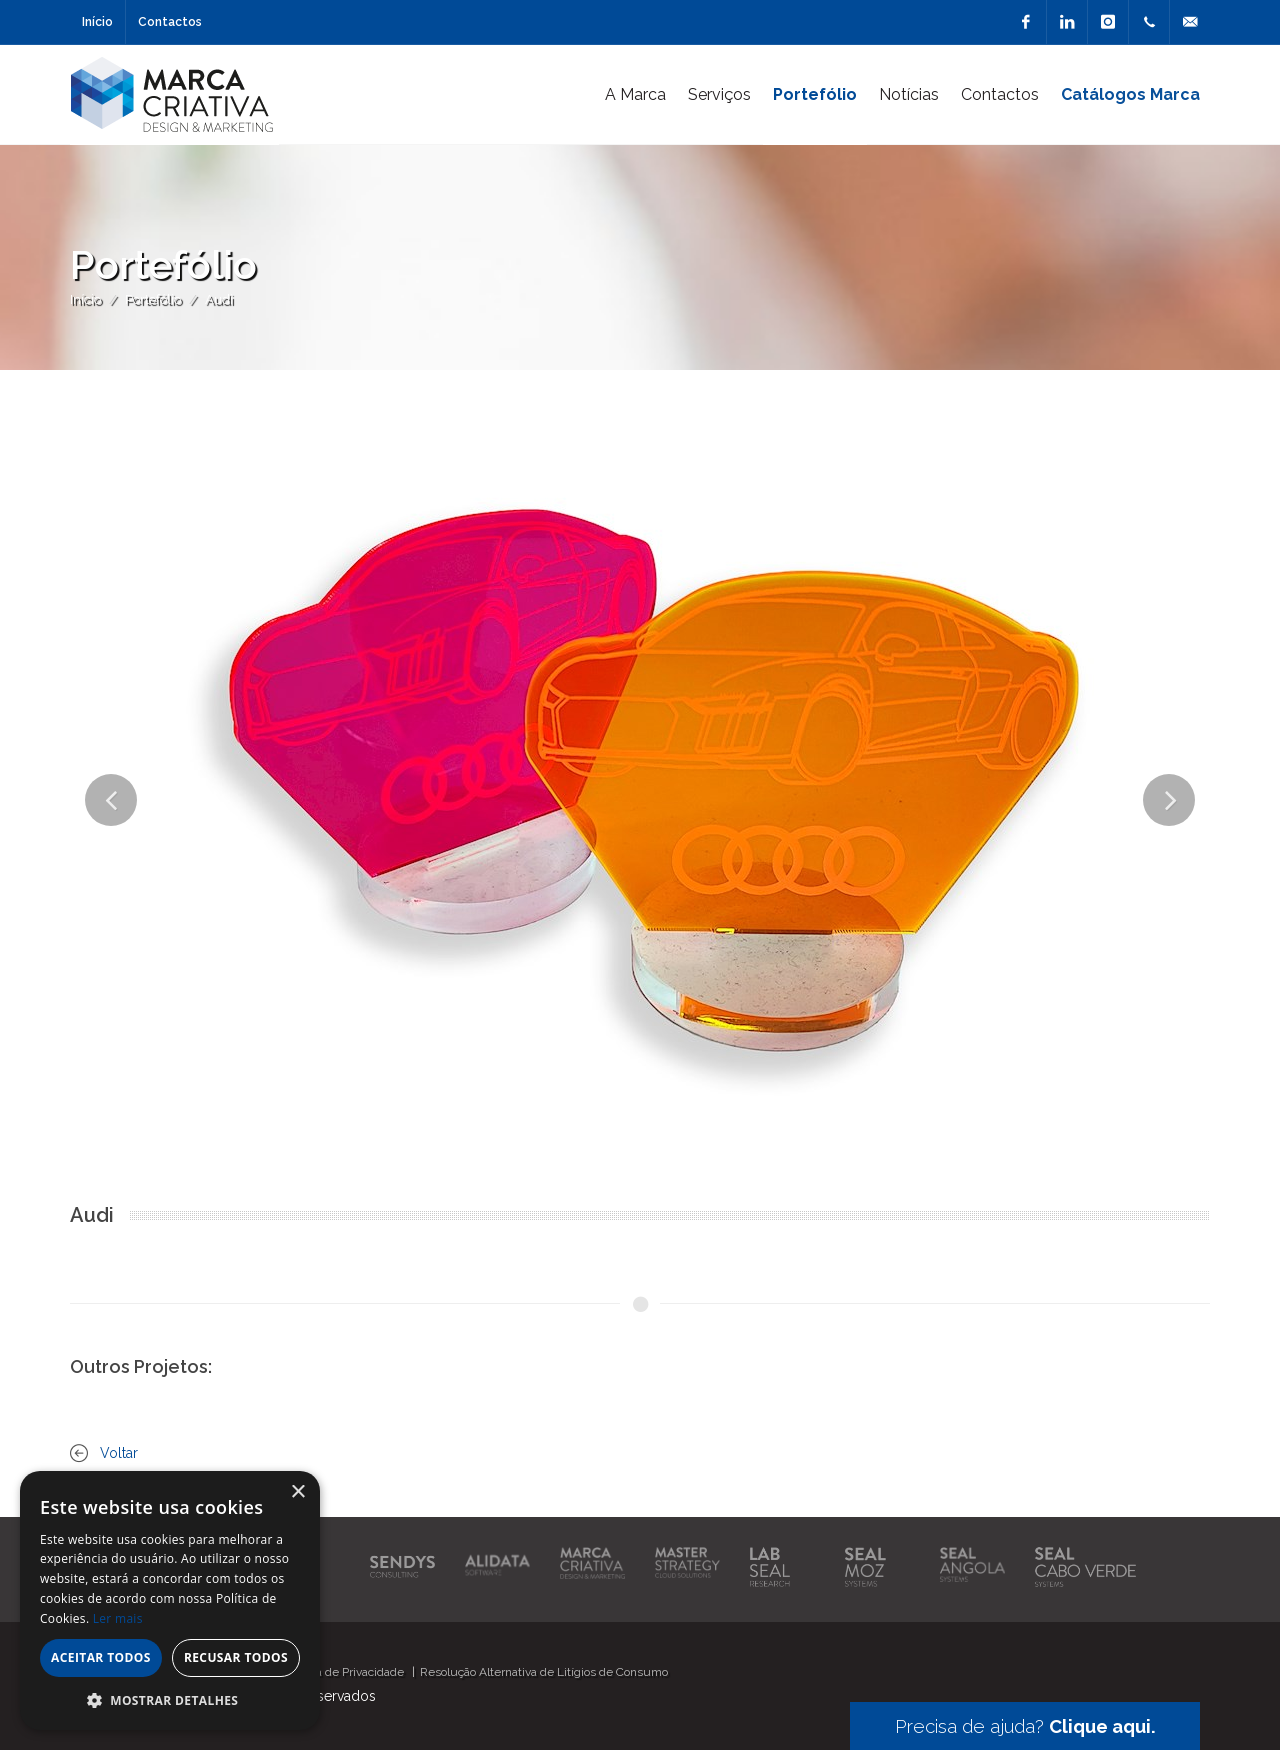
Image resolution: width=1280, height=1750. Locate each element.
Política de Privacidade (344, 1672)
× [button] (297, 1492)
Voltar (119, 1453)
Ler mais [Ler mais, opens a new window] (118, 1618)
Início (97, 22)
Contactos (170, 22)
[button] (170, 1700)
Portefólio (153, 299)
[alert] (170, 1600)
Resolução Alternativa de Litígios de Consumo (544, 1672)
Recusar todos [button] (236, 1657)
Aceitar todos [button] (101, 1657)
